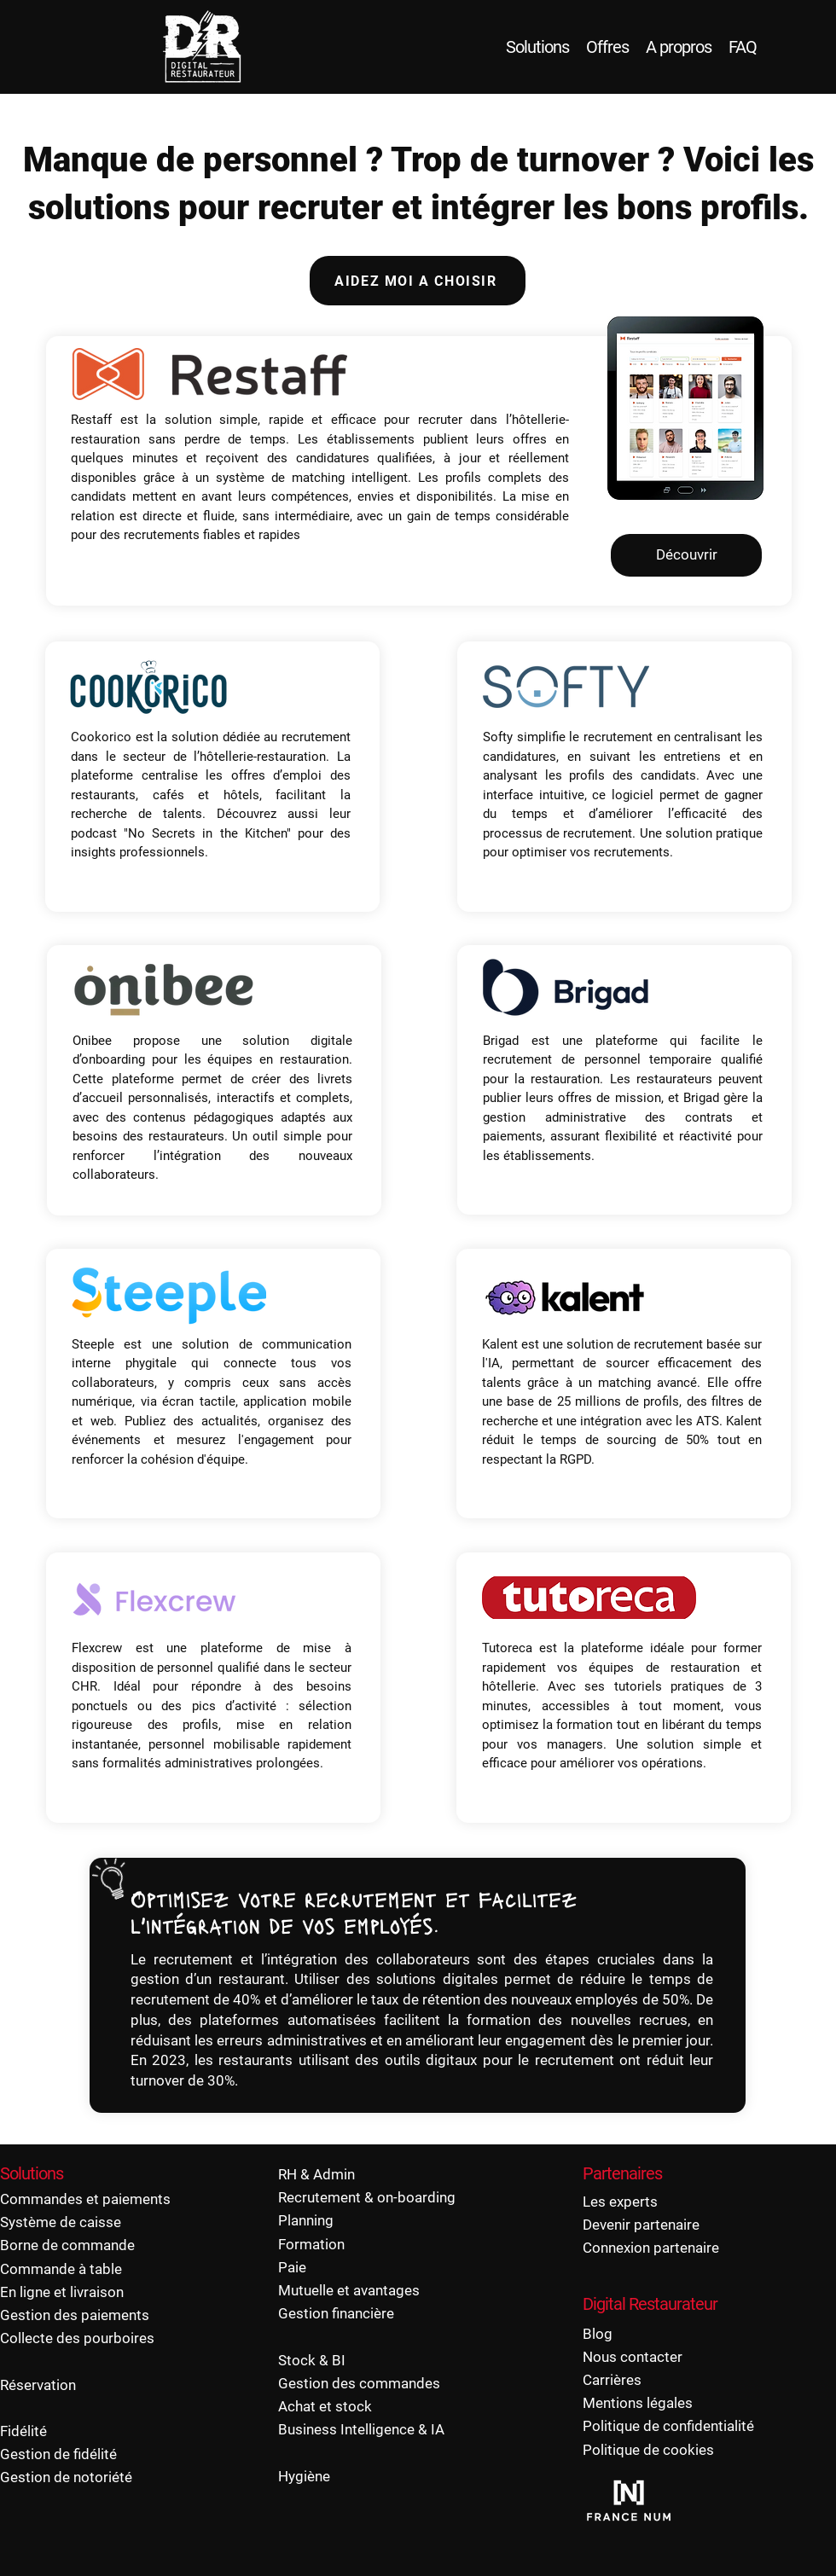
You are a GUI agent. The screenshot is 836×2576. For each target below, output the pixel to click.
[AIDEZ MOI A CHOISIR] (417, 280)
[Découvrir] (686, 555)
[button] (147, 686)
